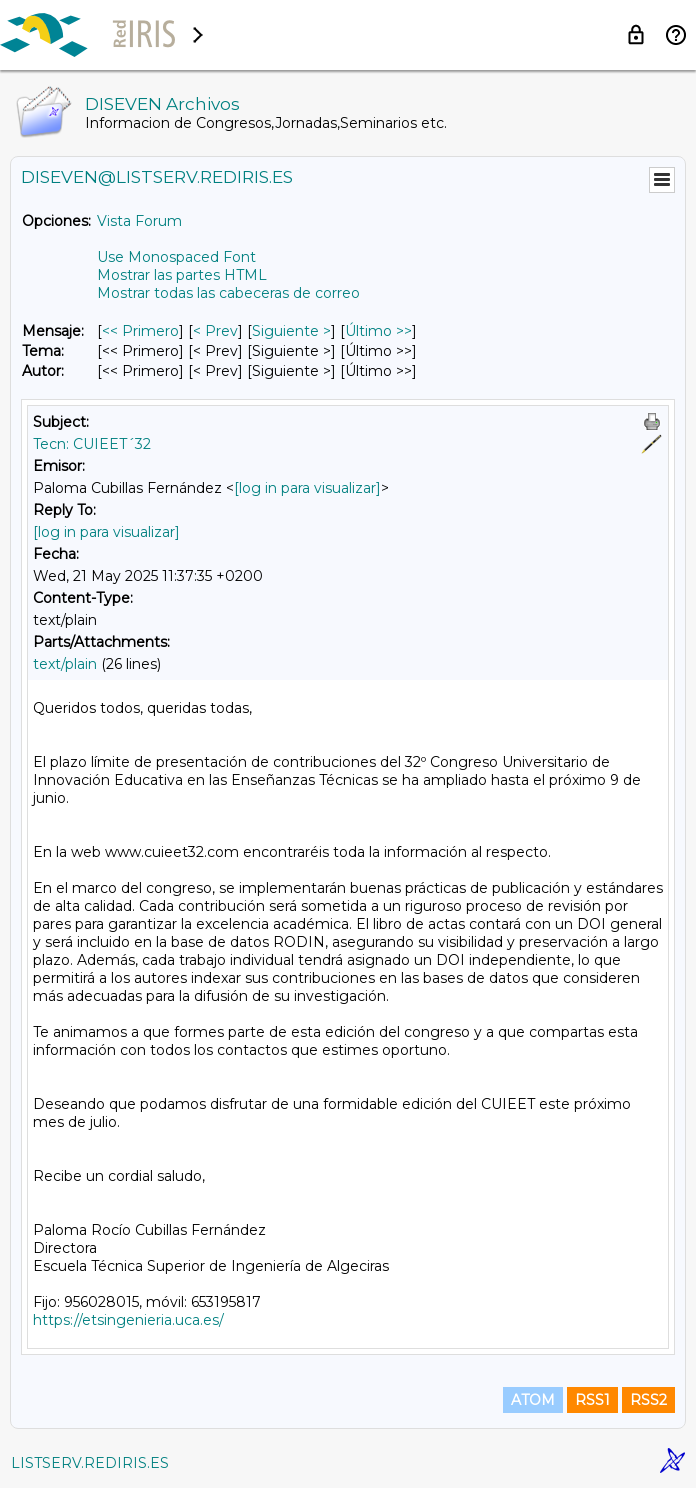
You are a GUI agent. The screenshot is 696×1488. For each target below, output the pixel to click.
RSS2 (648, 1400)
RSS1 (592, 1400)
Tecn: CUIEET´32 (92, 444)
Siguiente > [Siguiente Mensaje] (291, 331)
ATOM (533, 1400)
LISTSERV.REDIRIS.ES (90, 1463)
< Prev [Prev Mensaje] (215, 331)
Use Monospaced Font (176, 257)
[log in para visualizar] (307, 488)
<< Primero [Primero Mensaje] (140, 331)
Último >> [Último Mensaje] (378, 331)
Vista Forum (139, 221)
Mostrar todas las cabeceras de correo (228, 293)
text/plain (65, 664)
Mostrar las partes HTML (182, 275)
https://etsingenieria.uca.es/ (128, 1320)
